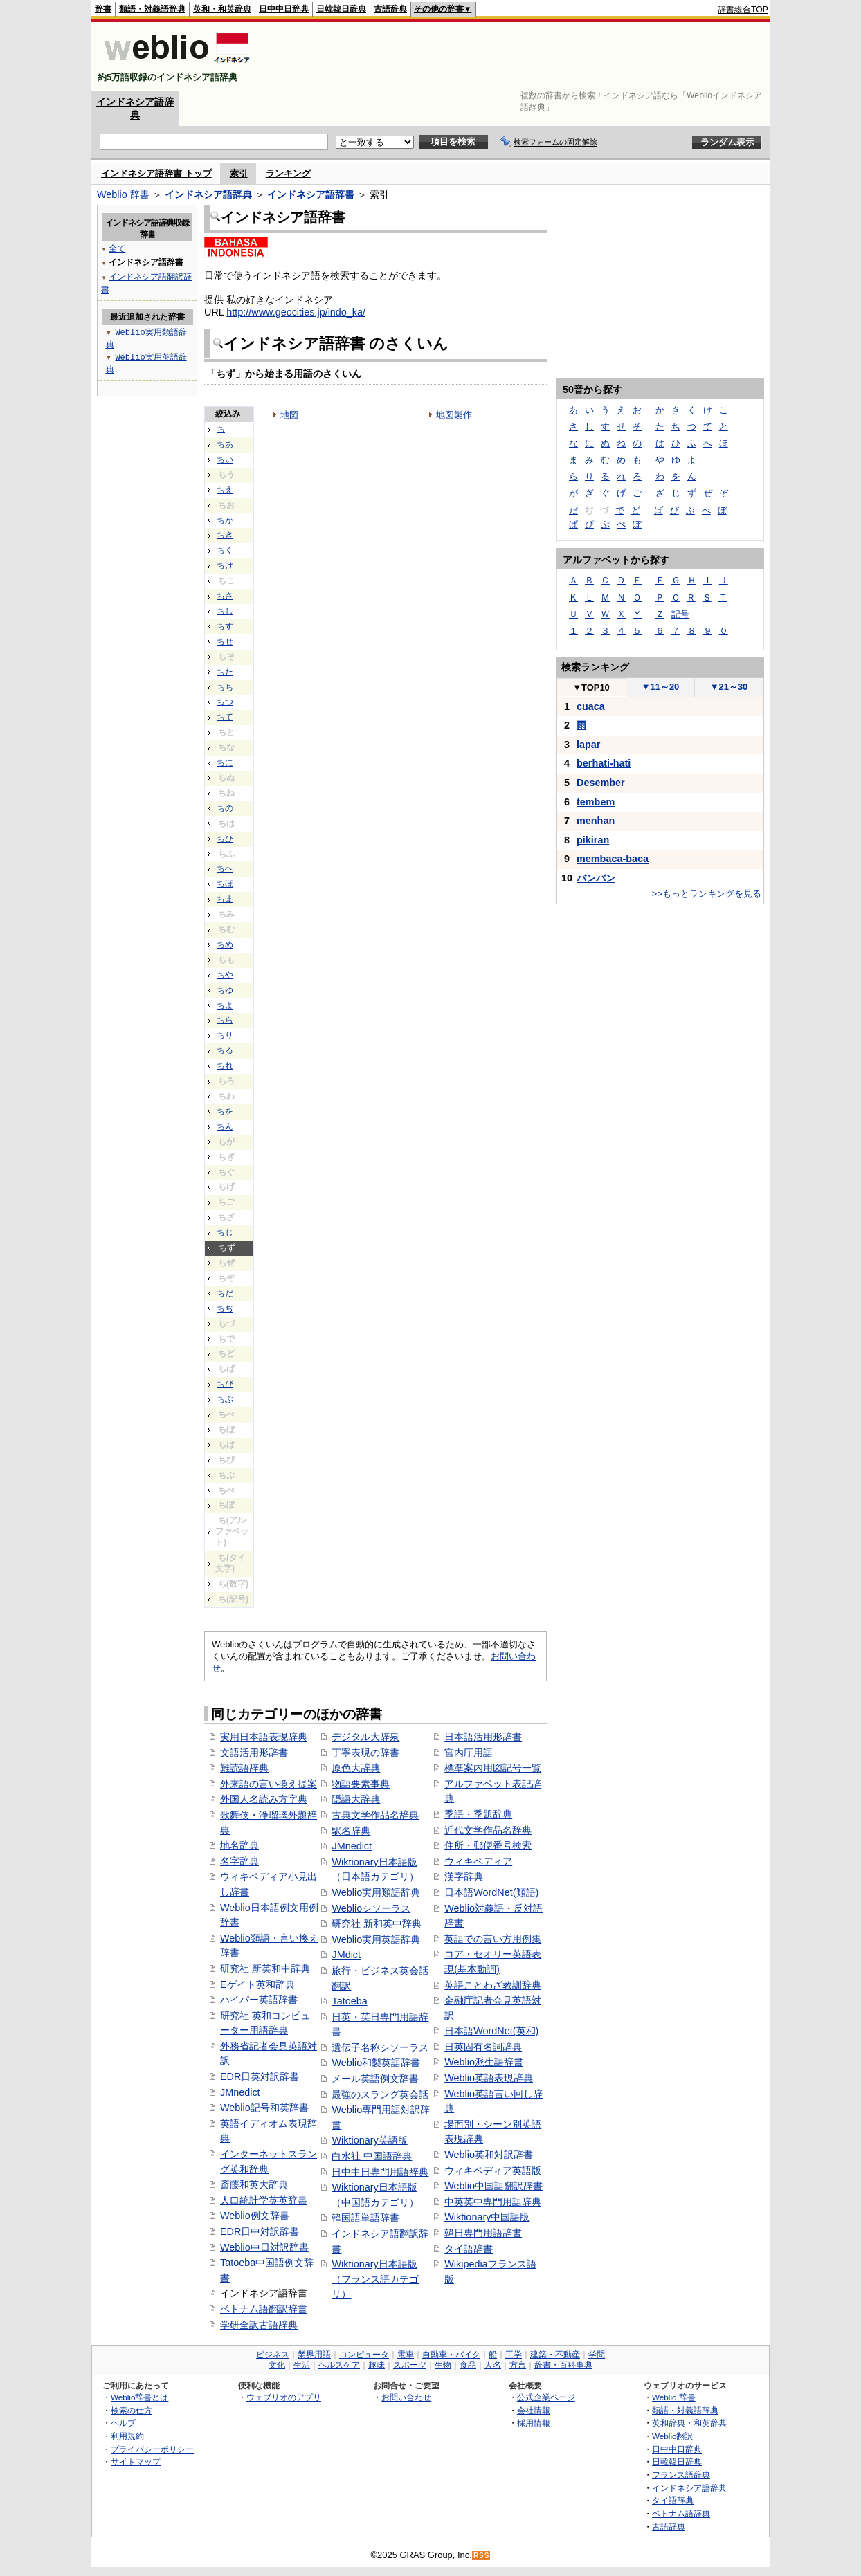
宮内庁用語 (468, 1752)
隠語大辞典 (356, 1799)
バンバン (596, 878)
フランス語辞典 (681, 2474)
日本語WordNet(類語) (491, 1892)
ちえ (225, 490)
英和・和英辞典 (222, 9)
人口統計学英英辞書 (263, 2200)
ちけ (225, 565)
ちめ (225, 944)
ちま (225, 899)
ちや (225, 975)
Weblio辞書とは (139, 2397)
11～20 (661, 687)
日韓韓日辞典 (341, 9)
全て (117, 248)
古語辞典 (390, 9)
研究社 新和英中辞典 (377, 1923)
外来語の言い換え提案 (268, 1783)
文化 (277, 2365)
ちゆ (225, 990)
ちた (225, 672)
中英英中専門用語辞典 (492, 2201)
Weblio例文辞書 (254, 2215)
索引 (239, 173)
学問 (596, 2354)
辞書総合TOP (743, 10)
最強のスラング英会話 (380, 2094)
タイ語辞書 (468, 2248)
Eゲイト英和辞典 (257, 1984)
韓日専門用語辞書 (483, 2232)
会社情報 (533, 2410)
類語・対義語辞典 (152, 9)
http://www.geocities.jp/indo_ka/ (295, 312)
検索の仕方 (131, 2410)
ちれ (225, 1065)
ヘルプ (123, 2422)
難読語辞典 (244, 1767)
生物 (443, 2365)
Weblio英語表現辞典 (488, 2077)
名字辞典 (239, 1861)
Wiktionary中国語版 (486, 2216)
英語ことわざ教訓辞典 (492, 1985)
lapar (588, 744)
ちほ (225, 883)
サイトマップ (136, 2461)
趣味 (376, 2365)
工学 (513, 2354)
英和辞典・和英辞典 (689, 2422)
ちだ (225, 1293)
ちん (225, 1126)
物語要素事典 (361, 1783)
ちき (225, 535)
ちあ (225, 444)
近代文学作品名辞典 (488, 1830)
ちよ (225, 1005)
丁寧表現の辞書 (365, 1752)
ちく (225, 550)
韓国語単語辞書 (365, 2217)
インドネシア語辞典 (208, 194)
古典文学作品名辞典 (375, 1814)
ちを (225, 1111)
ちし (225, 611)
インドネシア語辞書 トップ (156, 173)
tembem (596, 801)
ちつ (225, 701)
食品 (468, 2365)
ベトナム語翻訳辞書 (263, 2308)
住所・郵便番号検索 (488, 1845)
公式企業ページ (546, 2397)
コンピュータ (364, 2354)
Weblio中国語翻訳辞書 (493, 2185)
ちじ (225, 1232)
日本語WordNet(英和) (491, 2030)
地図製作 (454, 415)
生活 (301, 2365)
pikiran (593, 840)
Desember (601, 782)
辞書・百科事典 (563, 2365)
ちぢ (225, 1308)
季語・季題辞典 (478, 1814)
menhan (596, 820)
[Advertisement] (516, 57)
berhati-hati (604, 763)
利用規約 (127, 2435)
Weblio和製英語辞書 (376, 2062)
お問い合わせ (406, 2397)
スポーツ (409, 2365)
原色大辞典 (356, 1767)
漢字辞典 (463, 1876)
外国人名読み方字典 (263, 1799)
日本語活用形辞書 (483, 1736)
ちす (225, 626)
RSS (481, 2555)
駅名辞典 (351, 1830)
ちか (225, 520)
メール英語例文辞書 (375, 2078)
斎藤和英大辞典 (254, 2184)
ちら (225, 1020)
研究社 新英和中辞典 (265, 1968)
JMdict (346, 1954)
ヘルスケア (339, 2365)
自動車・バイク (451, 2354)
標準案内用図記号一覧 (492, 1767)
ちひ (225, 838)
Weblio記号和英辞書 (264, 2107)
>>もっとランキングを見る (706, 893)
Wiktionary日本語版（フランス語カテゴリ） (375, 2278)
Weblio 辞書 (123, 194)
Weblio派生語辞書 (483, 2061)
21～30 (729, 687)
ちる (225, 1050)
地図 (289, 415)
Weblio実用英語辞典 (376, 1939)
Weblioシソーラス (371, 1908)
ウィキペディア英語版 (492, 2170)
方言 (517, 2365)
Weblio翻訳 (672, 2435)
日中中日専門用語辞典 (380, 2171)
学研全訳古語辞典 (259, 2324)
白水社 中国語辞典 (372, 2156)
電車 (405, 2354)
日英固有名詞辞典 (483, 2046)
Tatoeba (349, 2001)
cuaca (591, 706)
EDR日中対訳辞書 (259, 2231)
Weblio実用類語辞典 (376, 1892)
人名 (492, 2365)
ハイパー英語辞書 (259, 1999)
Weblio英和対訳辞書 (488, 2154)
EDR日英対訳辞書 (259, 2076)
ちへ (225, 868)
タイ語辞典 (673, 2500)
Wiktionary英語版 (369, 2140)
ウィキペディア (478, 1861)
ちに (225, 762)
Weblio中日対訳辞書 (264, 2247)
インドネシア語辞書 (310, 194)
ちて (225, 717)
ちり (225, 1035)
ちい (225, 459)
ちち (225, 687)
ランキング (288, 173)
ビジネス (272, 2354)
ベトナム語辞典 (681, 2513)
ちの (225, 808)
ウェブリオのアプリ (283, 2397)
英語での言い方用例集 (492, 1938)
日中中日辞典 (284, 9)
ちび (225, 1384)
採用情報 (533, 2422)
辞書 (103, 9)
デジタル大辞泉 (365, 1736)
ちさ (225, 596)
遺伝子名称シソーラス (380, 2047)
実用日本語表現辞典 (263, 1736)
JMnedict (240, 2092)
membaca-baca (613, 858)
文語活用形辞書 (254, 1752)
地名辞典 (239, 1845)
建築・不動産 (555, 2354)
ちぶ (225, 1399)
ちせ (225, 641)
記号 (680, 614)
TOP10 (591, 687)
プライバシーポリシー (152, 2449)
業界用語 (314, 2354)
